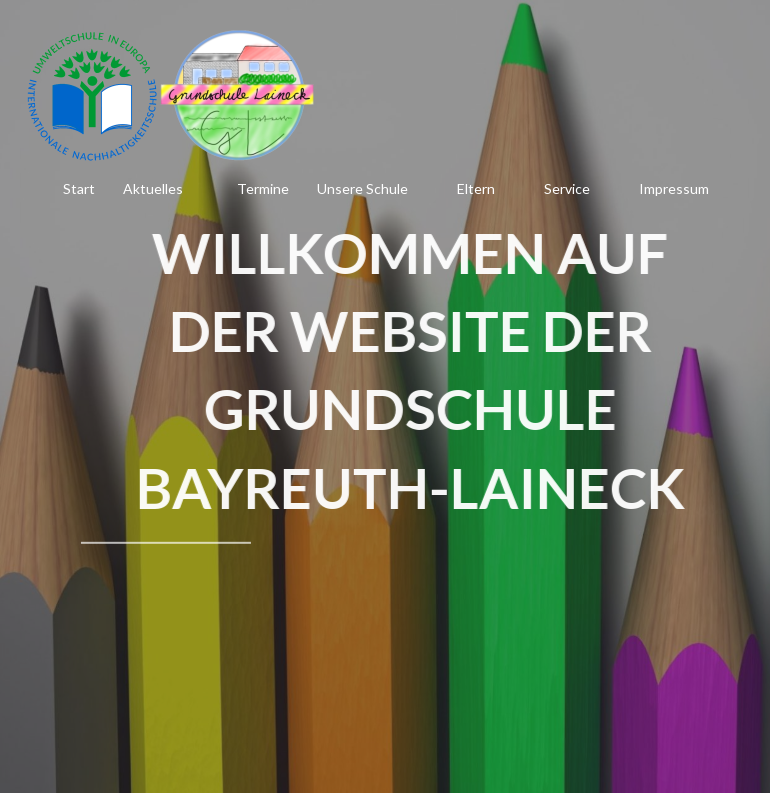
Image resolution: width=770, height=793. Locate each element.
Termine (263, 188)
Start (79, 188)
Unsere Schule (362, 188)
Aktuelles (153, 188)
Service (567, 188)
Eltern (476, 188)
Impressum (674, 188)
